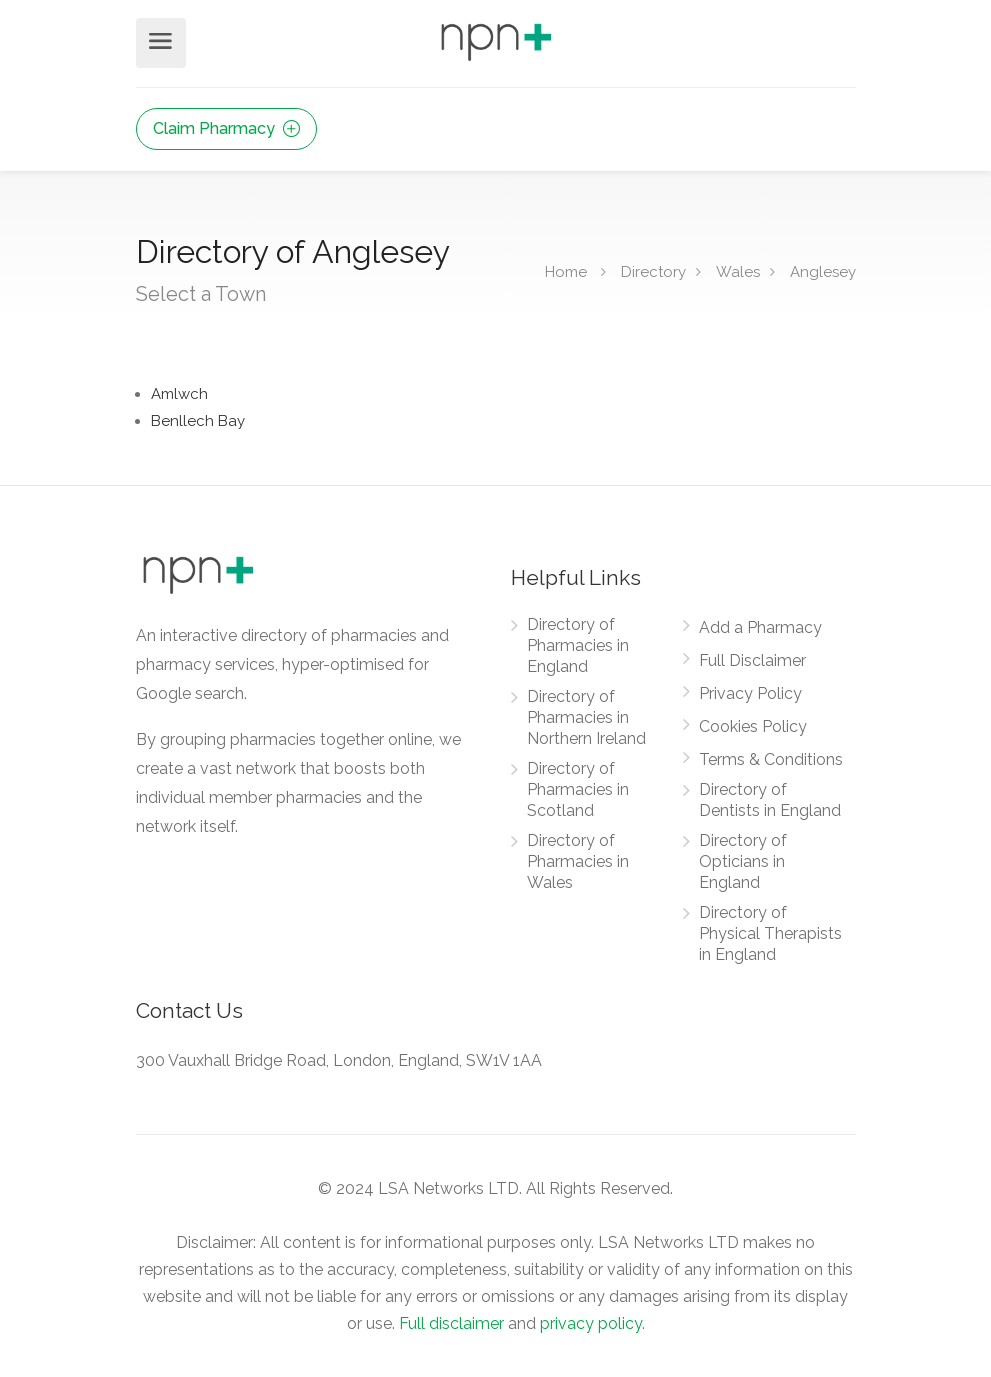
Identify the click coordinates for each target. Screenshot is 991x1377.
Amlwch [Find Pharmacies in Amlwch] (179, 394)
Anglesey (823, 271)
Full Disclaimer (752, 660)
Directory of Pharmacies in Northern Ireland (586, 717)
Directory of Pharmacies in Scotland (578, 789)
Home (566, 271)
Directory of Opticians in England (743, 861)
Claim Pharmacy (226, 128)
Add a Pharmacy (760, 627)
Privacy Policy (750, 693)
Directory (653, 271)
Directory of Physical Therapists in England (770, 933)
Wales (738, 271)
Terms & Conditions (771, 759)
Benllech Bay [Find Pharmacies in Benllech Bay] (198, 421)
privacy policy (591, 1323)
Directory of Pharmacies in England (578, 645)
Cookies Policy (753, 726)
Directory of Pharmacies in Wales (578, 861)
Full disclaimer (451, 1323)
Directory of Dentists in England (770, 800)
